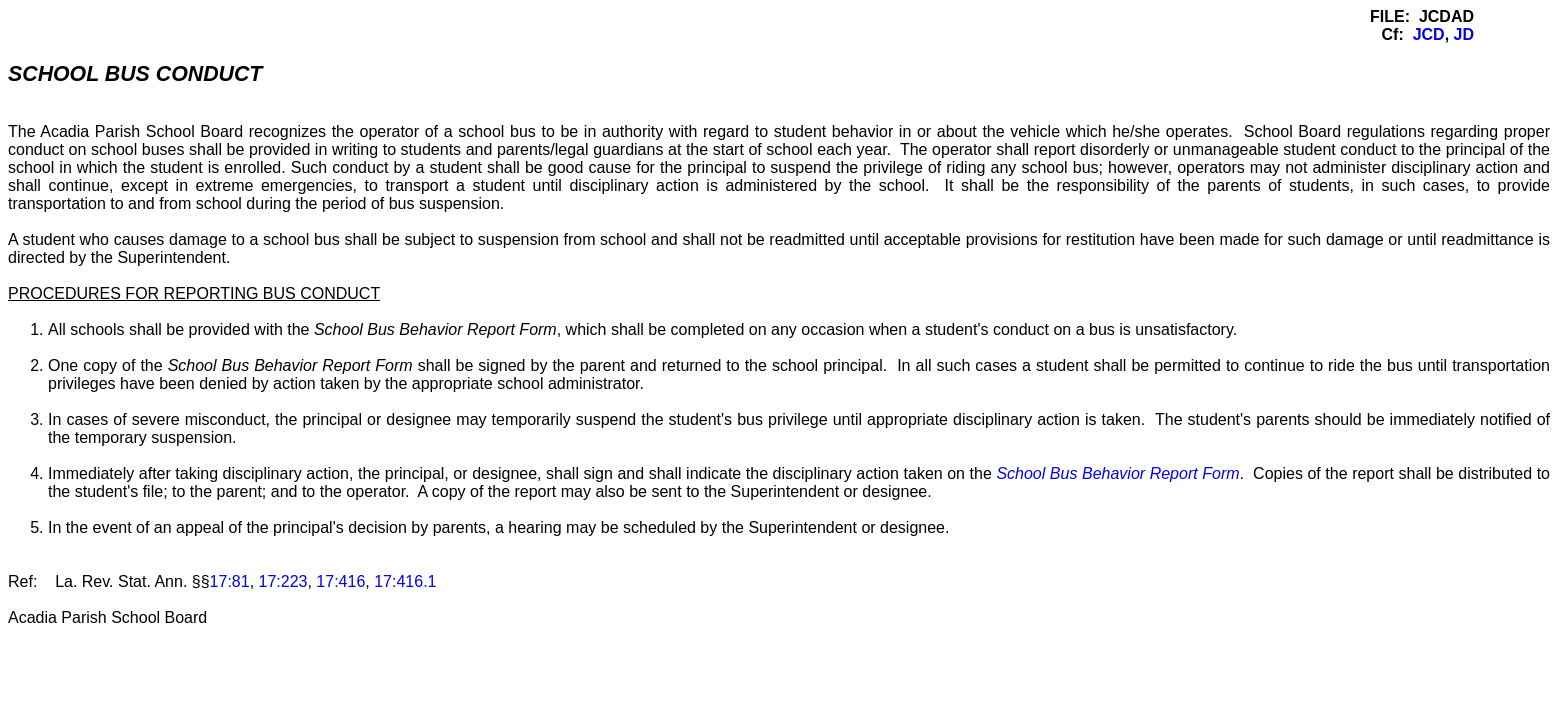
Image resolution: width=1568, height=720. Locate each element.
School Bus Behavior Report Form (1117, 473)
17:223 (283, 581)
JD (1464, 34)
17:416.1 (405, 581)
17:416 (340, 581)
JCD (1429, 34)
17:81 (230, 581)
